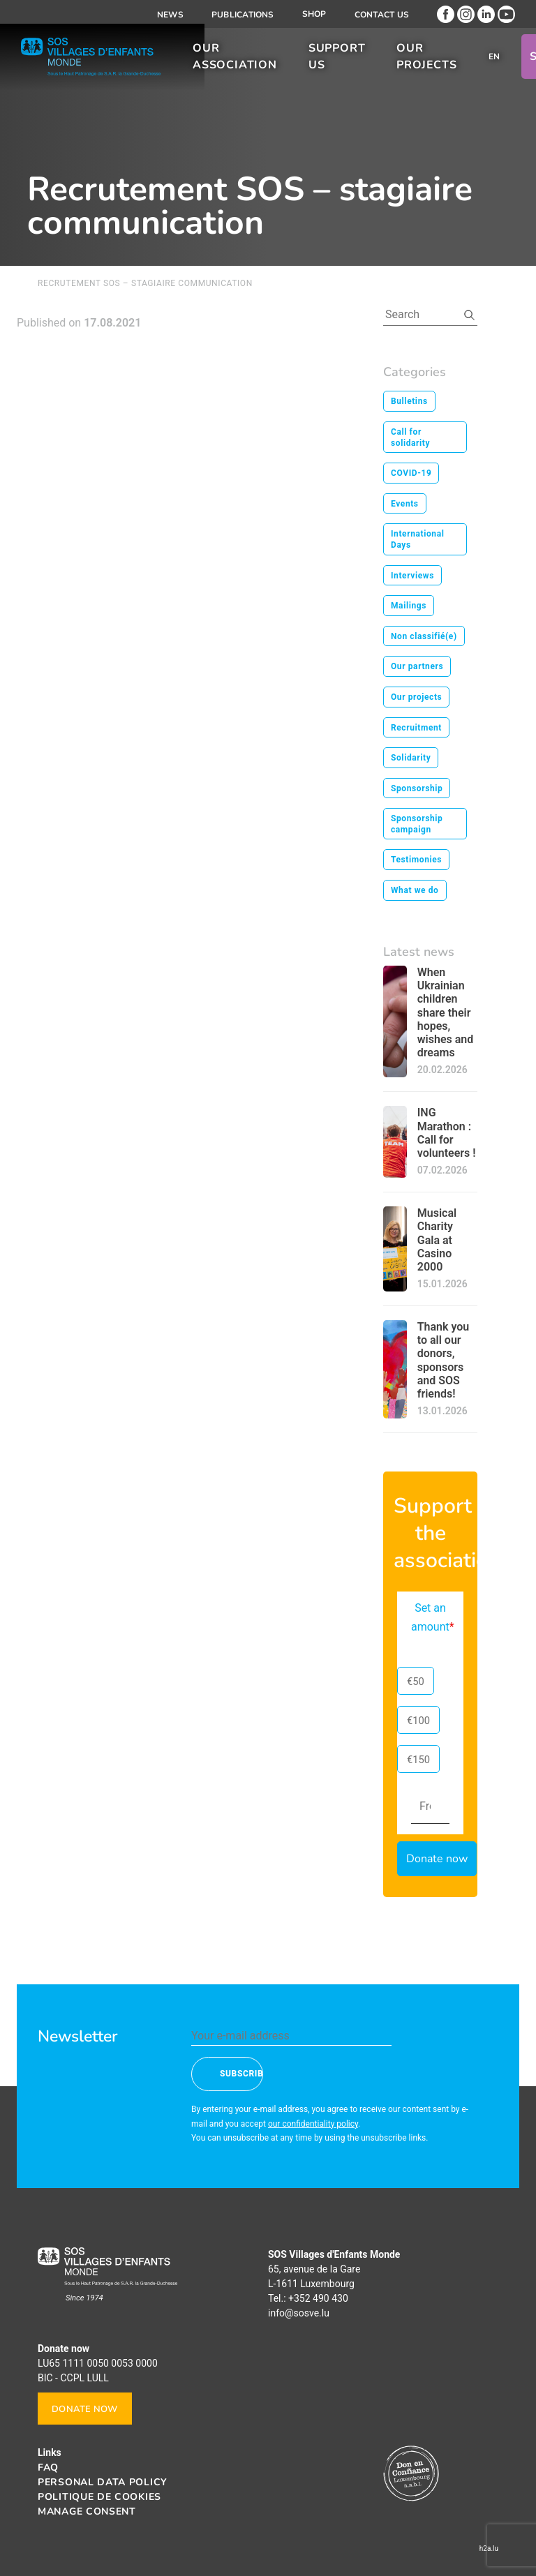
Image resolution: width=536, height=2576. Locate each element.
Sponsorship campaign (416, 824)
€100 (418, 1720)
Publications (242, 14)
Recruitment (416, 728)
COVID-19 (411, 473)
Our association (235, 61)
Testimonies (416, 859)
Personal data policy (103, 2482)
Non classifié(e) (424, 636)
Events (405, 504)
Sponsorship (416, 788)
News (170, 14)
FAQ (48, 2467)
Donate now (85, 2409)
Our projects (426, 61)
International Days (417, 539)
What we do (415, 890)
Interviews (412, 576)
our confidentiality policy (313, 2124)
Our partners (417, 666)
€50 (415, 1681)
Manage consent (87, 2511)
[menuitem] (494, 61)
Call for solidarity (410, 437)
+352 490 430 (318, 2298)
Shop (314, 14)
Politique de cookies (99, 2496)
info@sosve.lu (298, 2313)
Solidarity (411, 758)
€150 (418, 1759)
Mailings (408, 606)
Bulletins (409, 401)
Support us (337, 61)
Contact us (382, 14)
